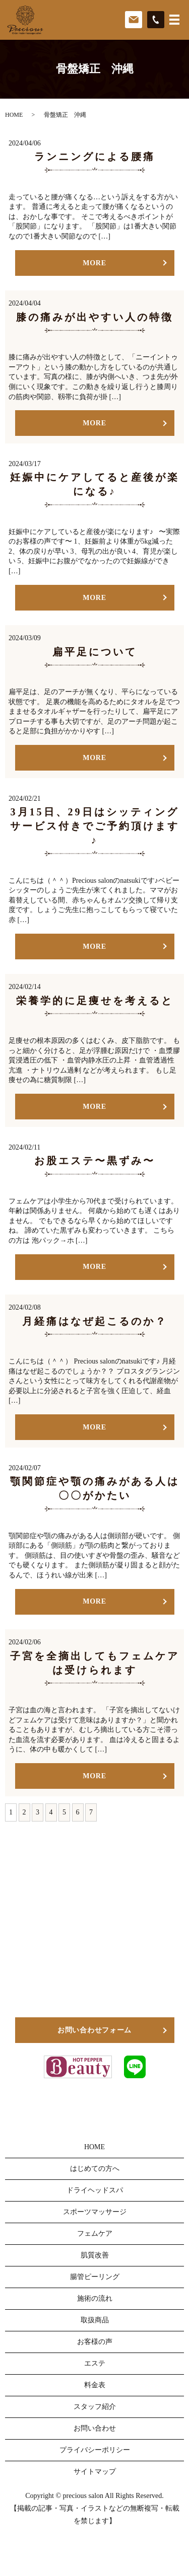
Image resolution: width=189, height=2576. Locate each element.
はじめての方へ (94, 2168)
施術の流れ (94, 2298)
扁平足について (94, 651)
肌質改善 (95, 2255)
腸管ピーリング (94, 2277)
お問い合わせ (95, 2428)
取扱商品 (95, 2320)
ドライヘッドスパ (95, 2190)
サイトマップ (95, 2471)
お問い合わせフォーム (94, 2030)
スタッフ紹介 (95, 2406)
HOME (14, 114)
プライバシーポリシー (94, 2450)
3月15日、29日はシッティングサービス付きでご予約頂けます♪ (94, 826)
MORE (94, 263)
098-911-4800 (103, 1977)
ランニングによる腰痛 (94, 156)
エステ (94, 2363)
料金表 (94, 2385)
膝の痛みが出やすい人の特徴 (94, 317)
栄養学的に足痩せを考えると (94, 1000)
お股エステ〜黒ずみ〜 (94, 1160)
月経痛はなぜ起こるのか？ (94, 1321)
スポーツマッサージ (95, 2212)
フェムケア (94, 2233)
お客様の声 (94, 2341)
